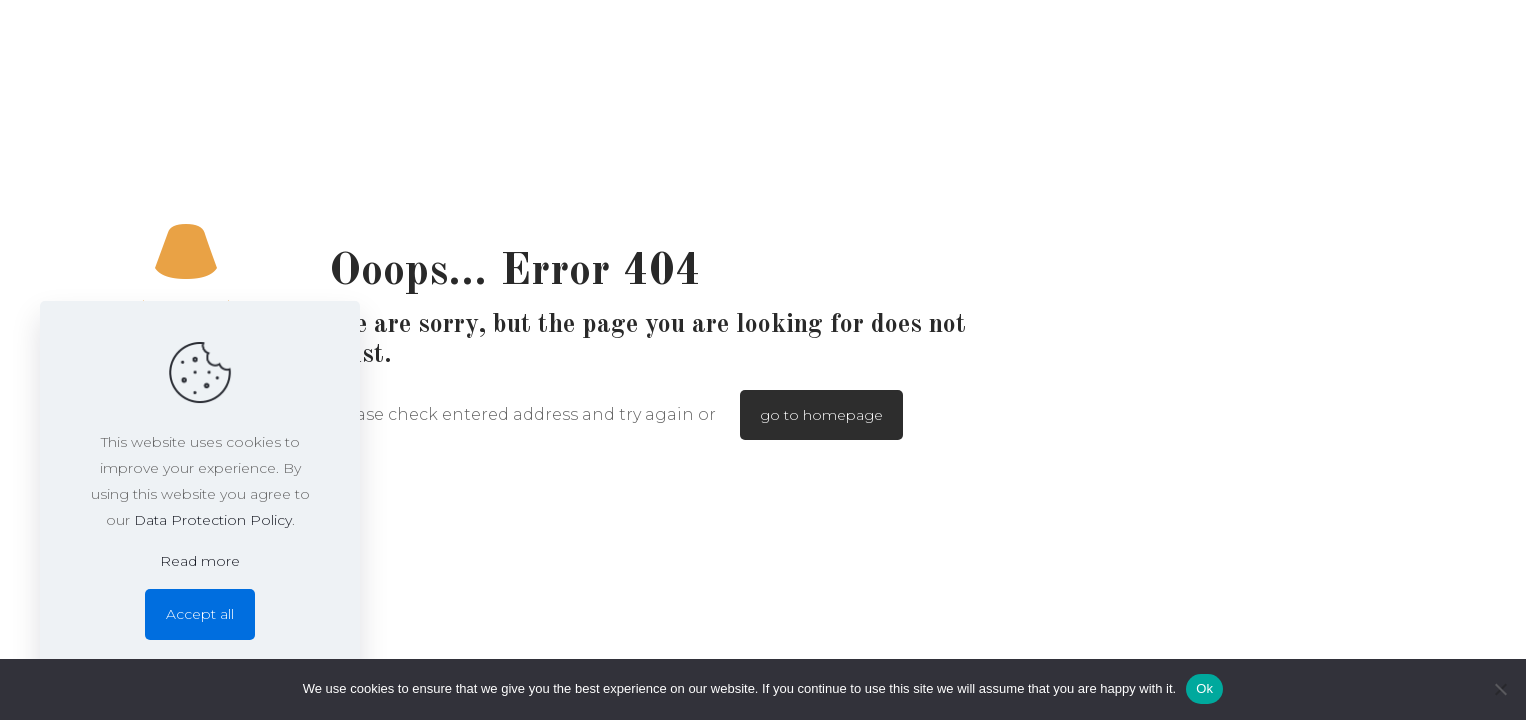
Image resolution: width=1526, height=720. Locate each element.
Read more (200, 561)
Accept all (200, 614)
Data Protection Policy (213, 520)
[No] (1501, 689)
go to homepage (821, 415)
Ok (1204, 688)
